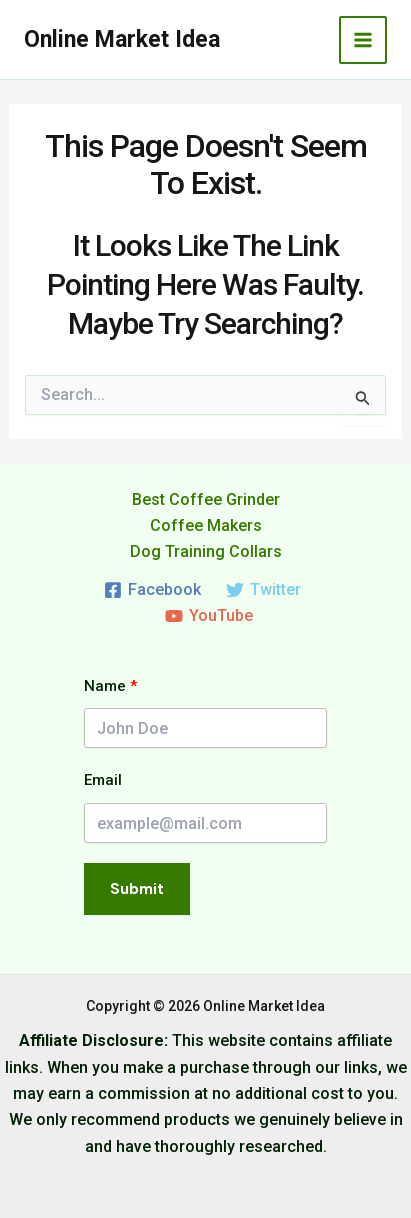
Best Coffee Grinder (206, 499)
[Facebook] (153, 590)
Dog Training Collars (206, 551)
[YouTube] (208, 616)
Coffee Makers (206, 525)
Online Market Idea (122, 39)
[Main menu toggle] (363, 40)
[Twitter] (264, 590)
